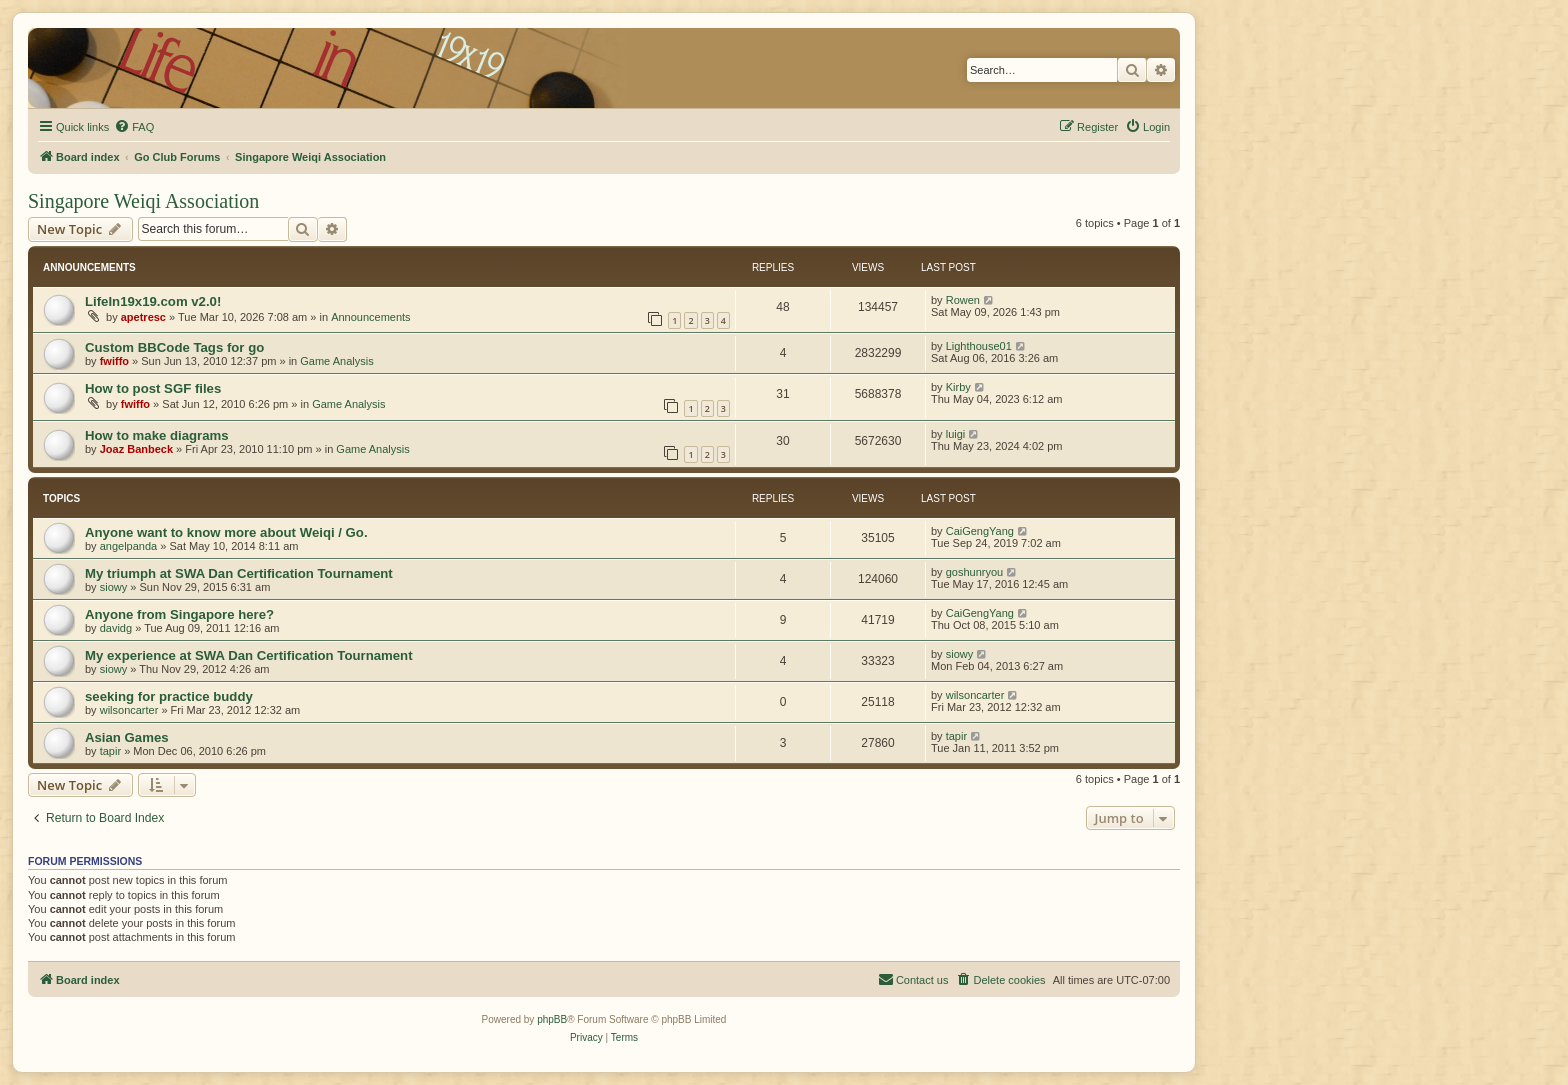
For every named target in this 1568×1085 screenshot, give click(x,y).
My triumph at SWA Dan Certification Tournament (239, 573)
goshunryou (975, 572)
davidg (116, 628)
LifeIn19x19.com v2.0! (153, 301)
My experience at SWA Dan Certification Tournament (249, 655)
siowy (114, 587)
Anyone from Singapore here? (179, 614)
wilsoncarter (129, 710)
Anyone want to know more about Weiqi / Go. (226, 532)
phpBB (552, 1019)
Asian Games (127, 737)
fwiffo (114, 361)
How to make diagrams (157, 435)
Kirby (958, 387)
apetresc (143, 317)
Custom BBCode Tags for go (174, 347)
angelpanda (129, 546)
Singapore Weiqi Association (143, 201)
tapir (110, 751)
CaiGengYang (980, 531)
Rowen (963, 300)
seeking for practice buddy (169, 696)
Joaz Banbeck (136, 449)
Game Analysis (336, 361)
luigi (956, 434)
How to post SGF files (153, 388)
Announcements (371, 317)
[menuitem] (134, 127)
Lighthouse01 (979, 346)
